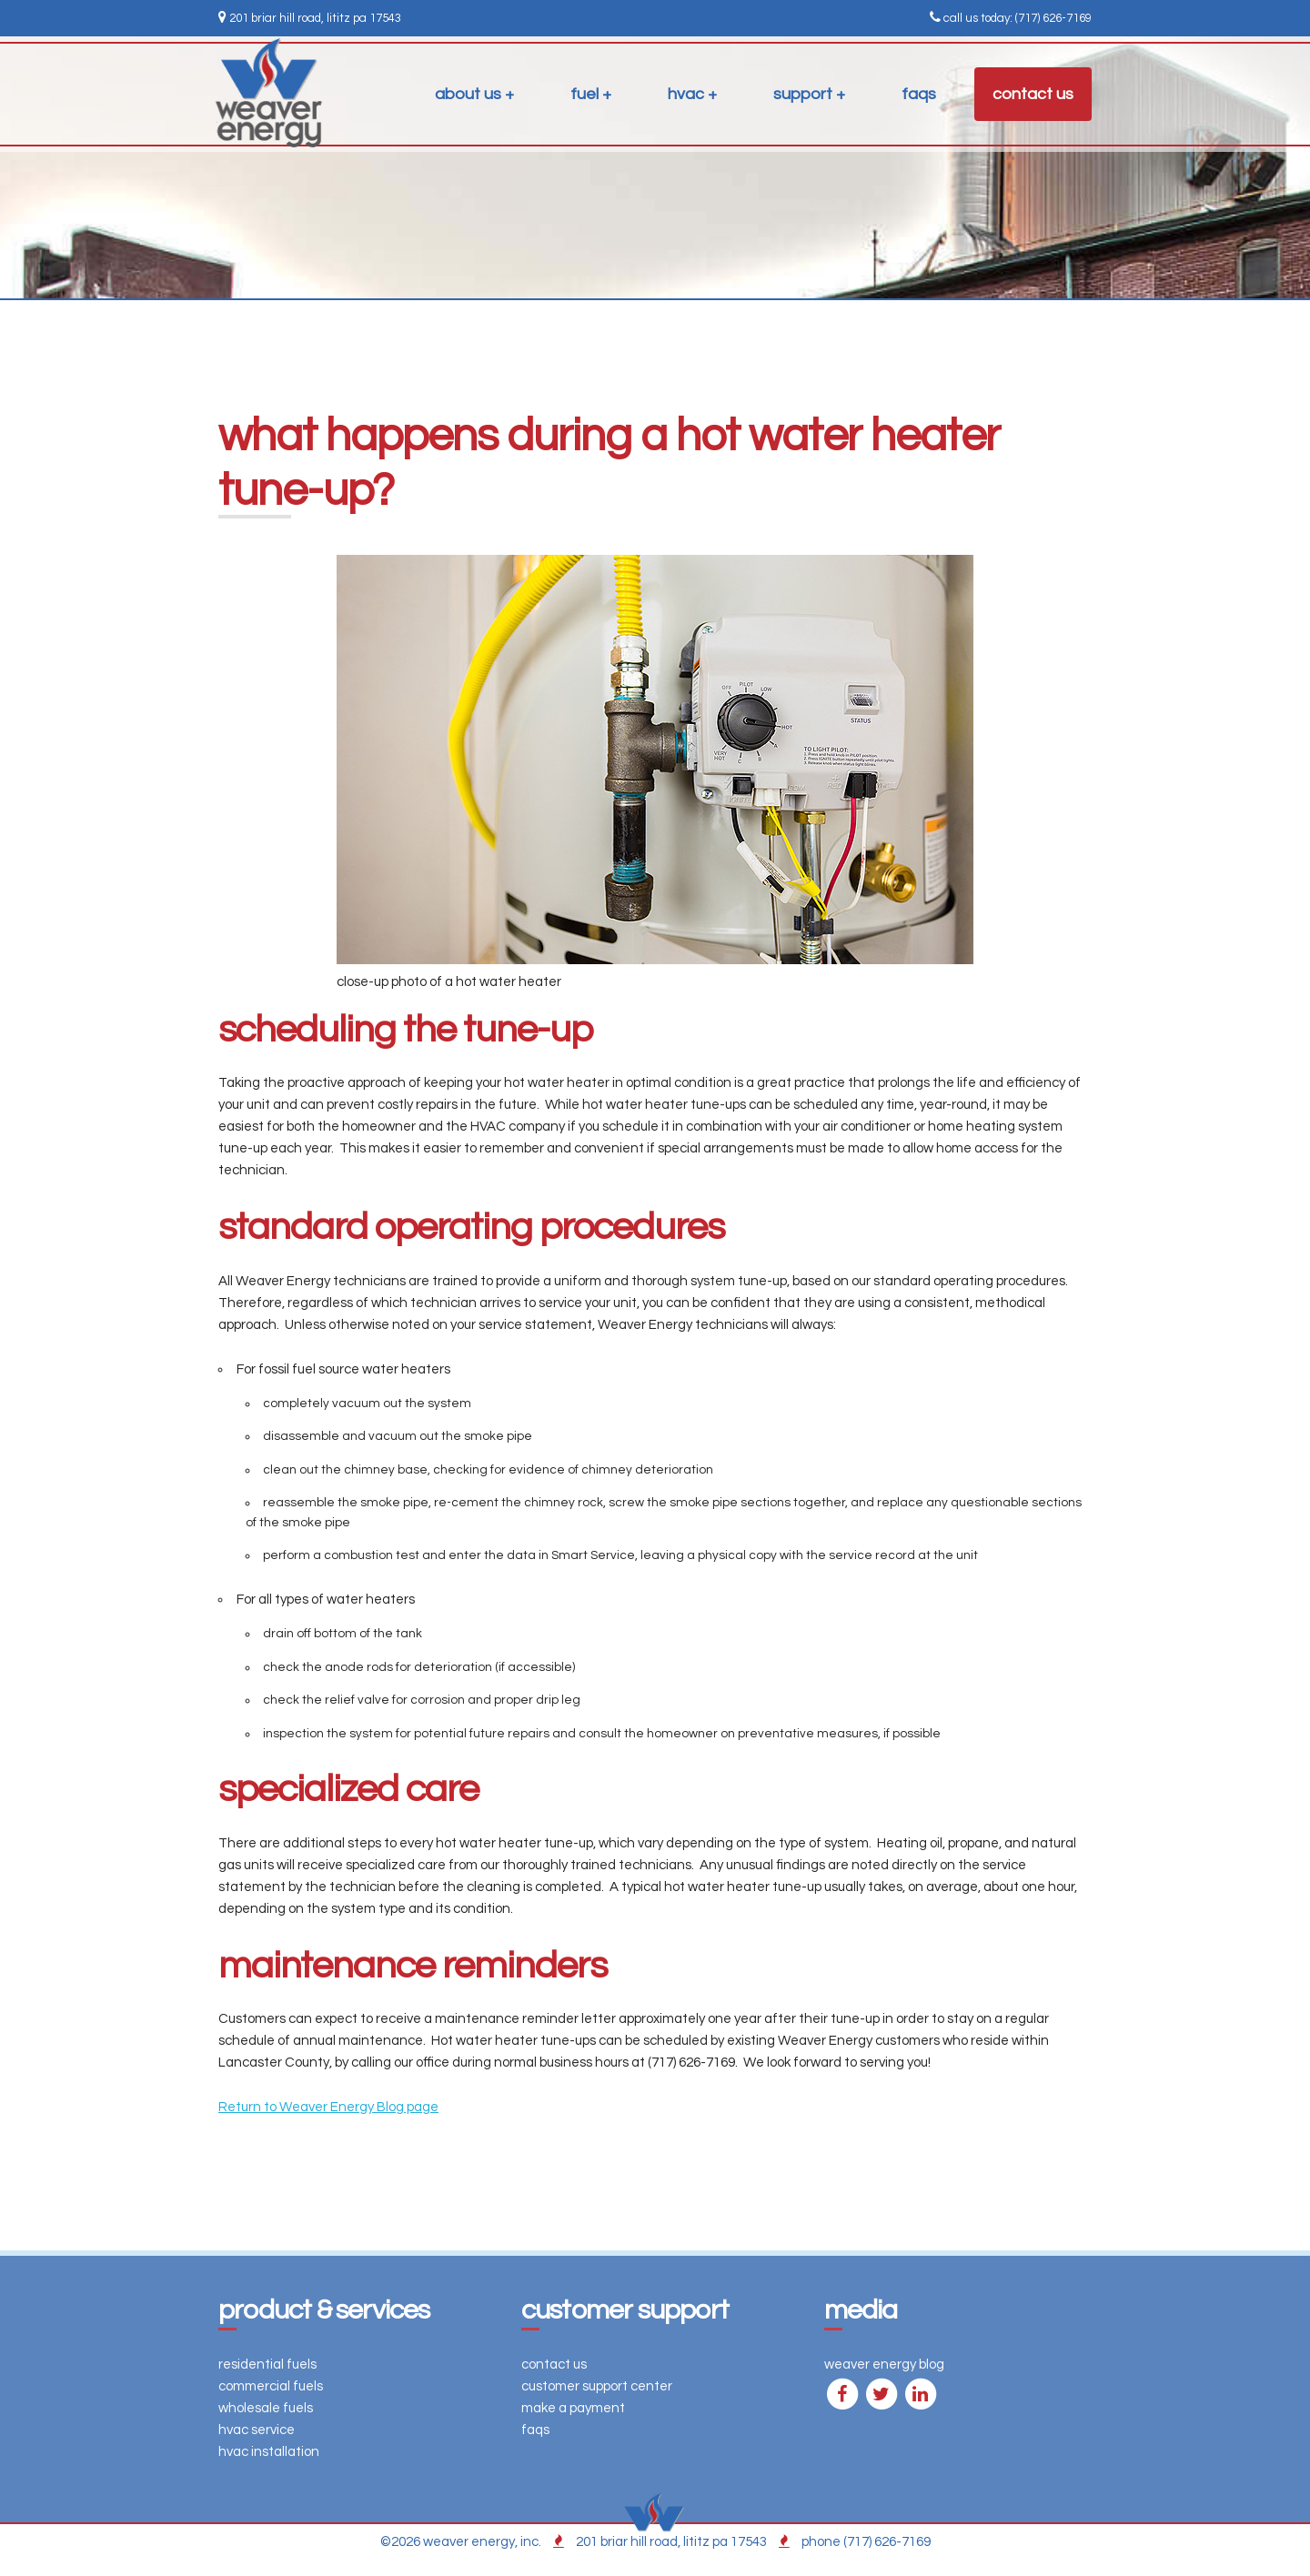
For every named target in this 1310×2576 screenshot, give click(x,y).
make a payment (573, 2408)
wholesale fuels (265, 2408)
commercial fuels (270, 2386)
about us (468, 94)
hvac (686, 94)
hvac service (256, 2430)
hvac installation (268, 2452)
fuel (584, 94)
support (802, 94)
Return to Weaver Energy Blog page (328, 2107)
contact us (1033, 94)
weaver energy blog (884, 2364)
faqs (919, 94)
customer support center (596, 2386)
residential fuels (267, 2364)
